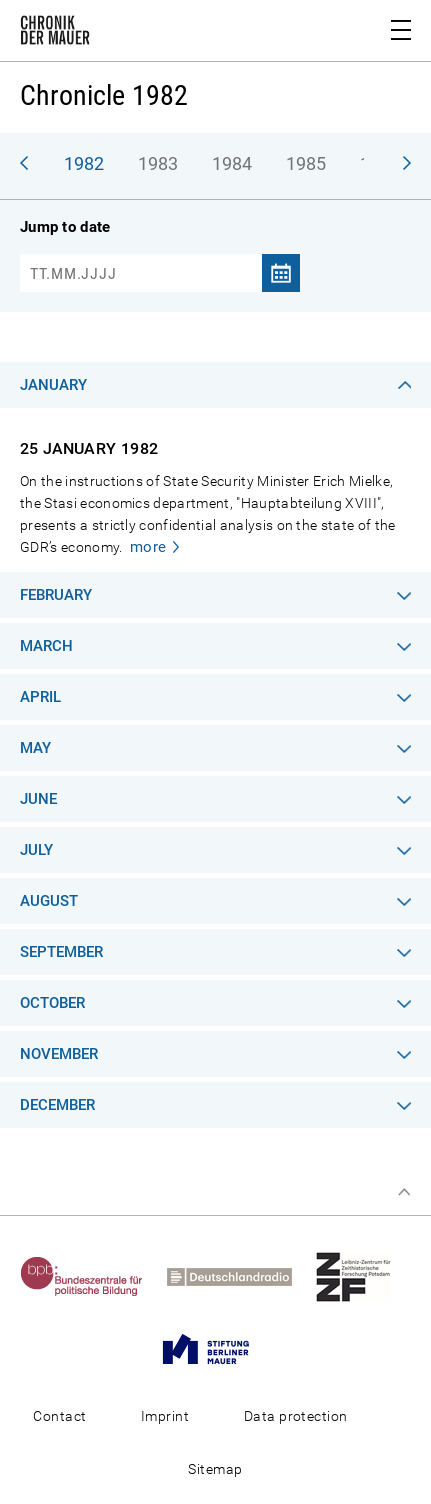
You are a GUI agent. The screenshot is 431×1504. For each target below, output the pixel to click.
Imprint (165, 1416)
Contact (59, 1416)
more (148, 547)
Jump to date (65, 227)
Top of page (404, 1192)
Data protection (296, 1416)
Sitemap (215, 1469)
